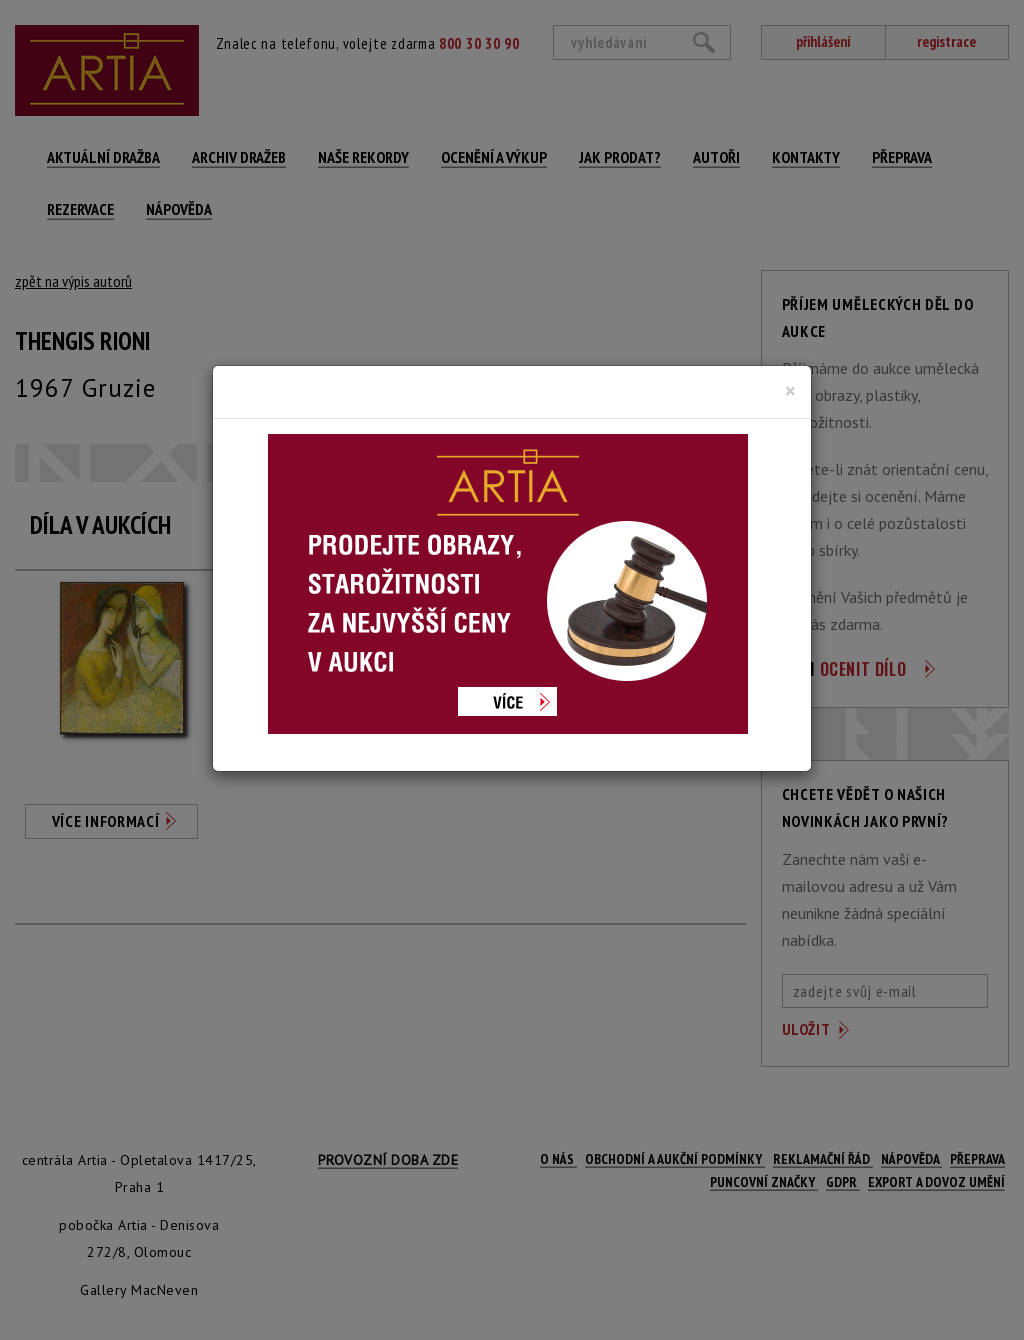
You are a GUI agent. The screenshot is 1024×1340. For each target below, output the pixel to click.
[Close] (790, 391)
